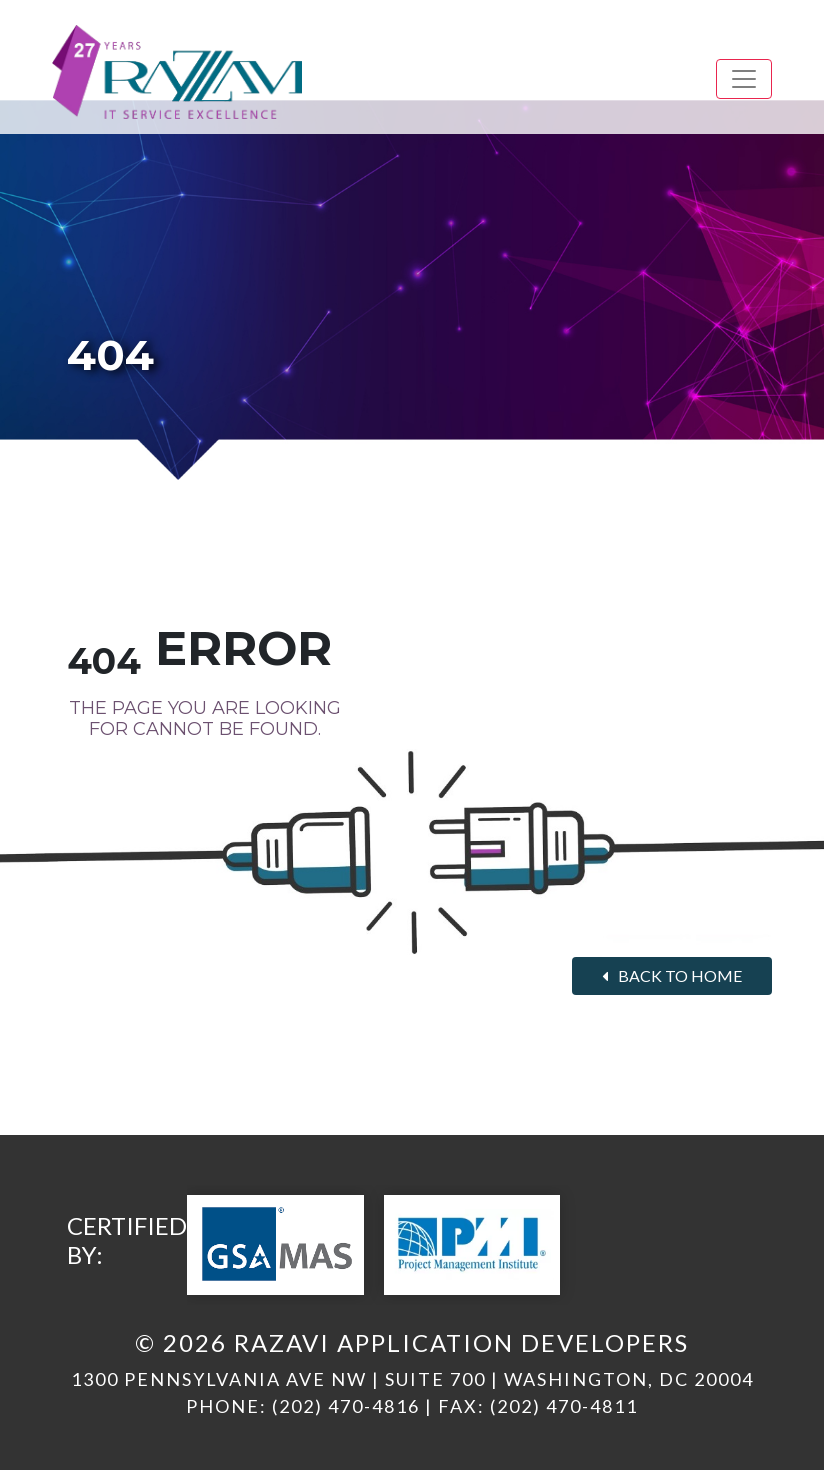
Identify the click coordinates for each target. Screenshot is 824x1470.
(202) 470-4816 (346, 1406)
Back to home (672, 975)
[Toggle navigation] (744, 79)
